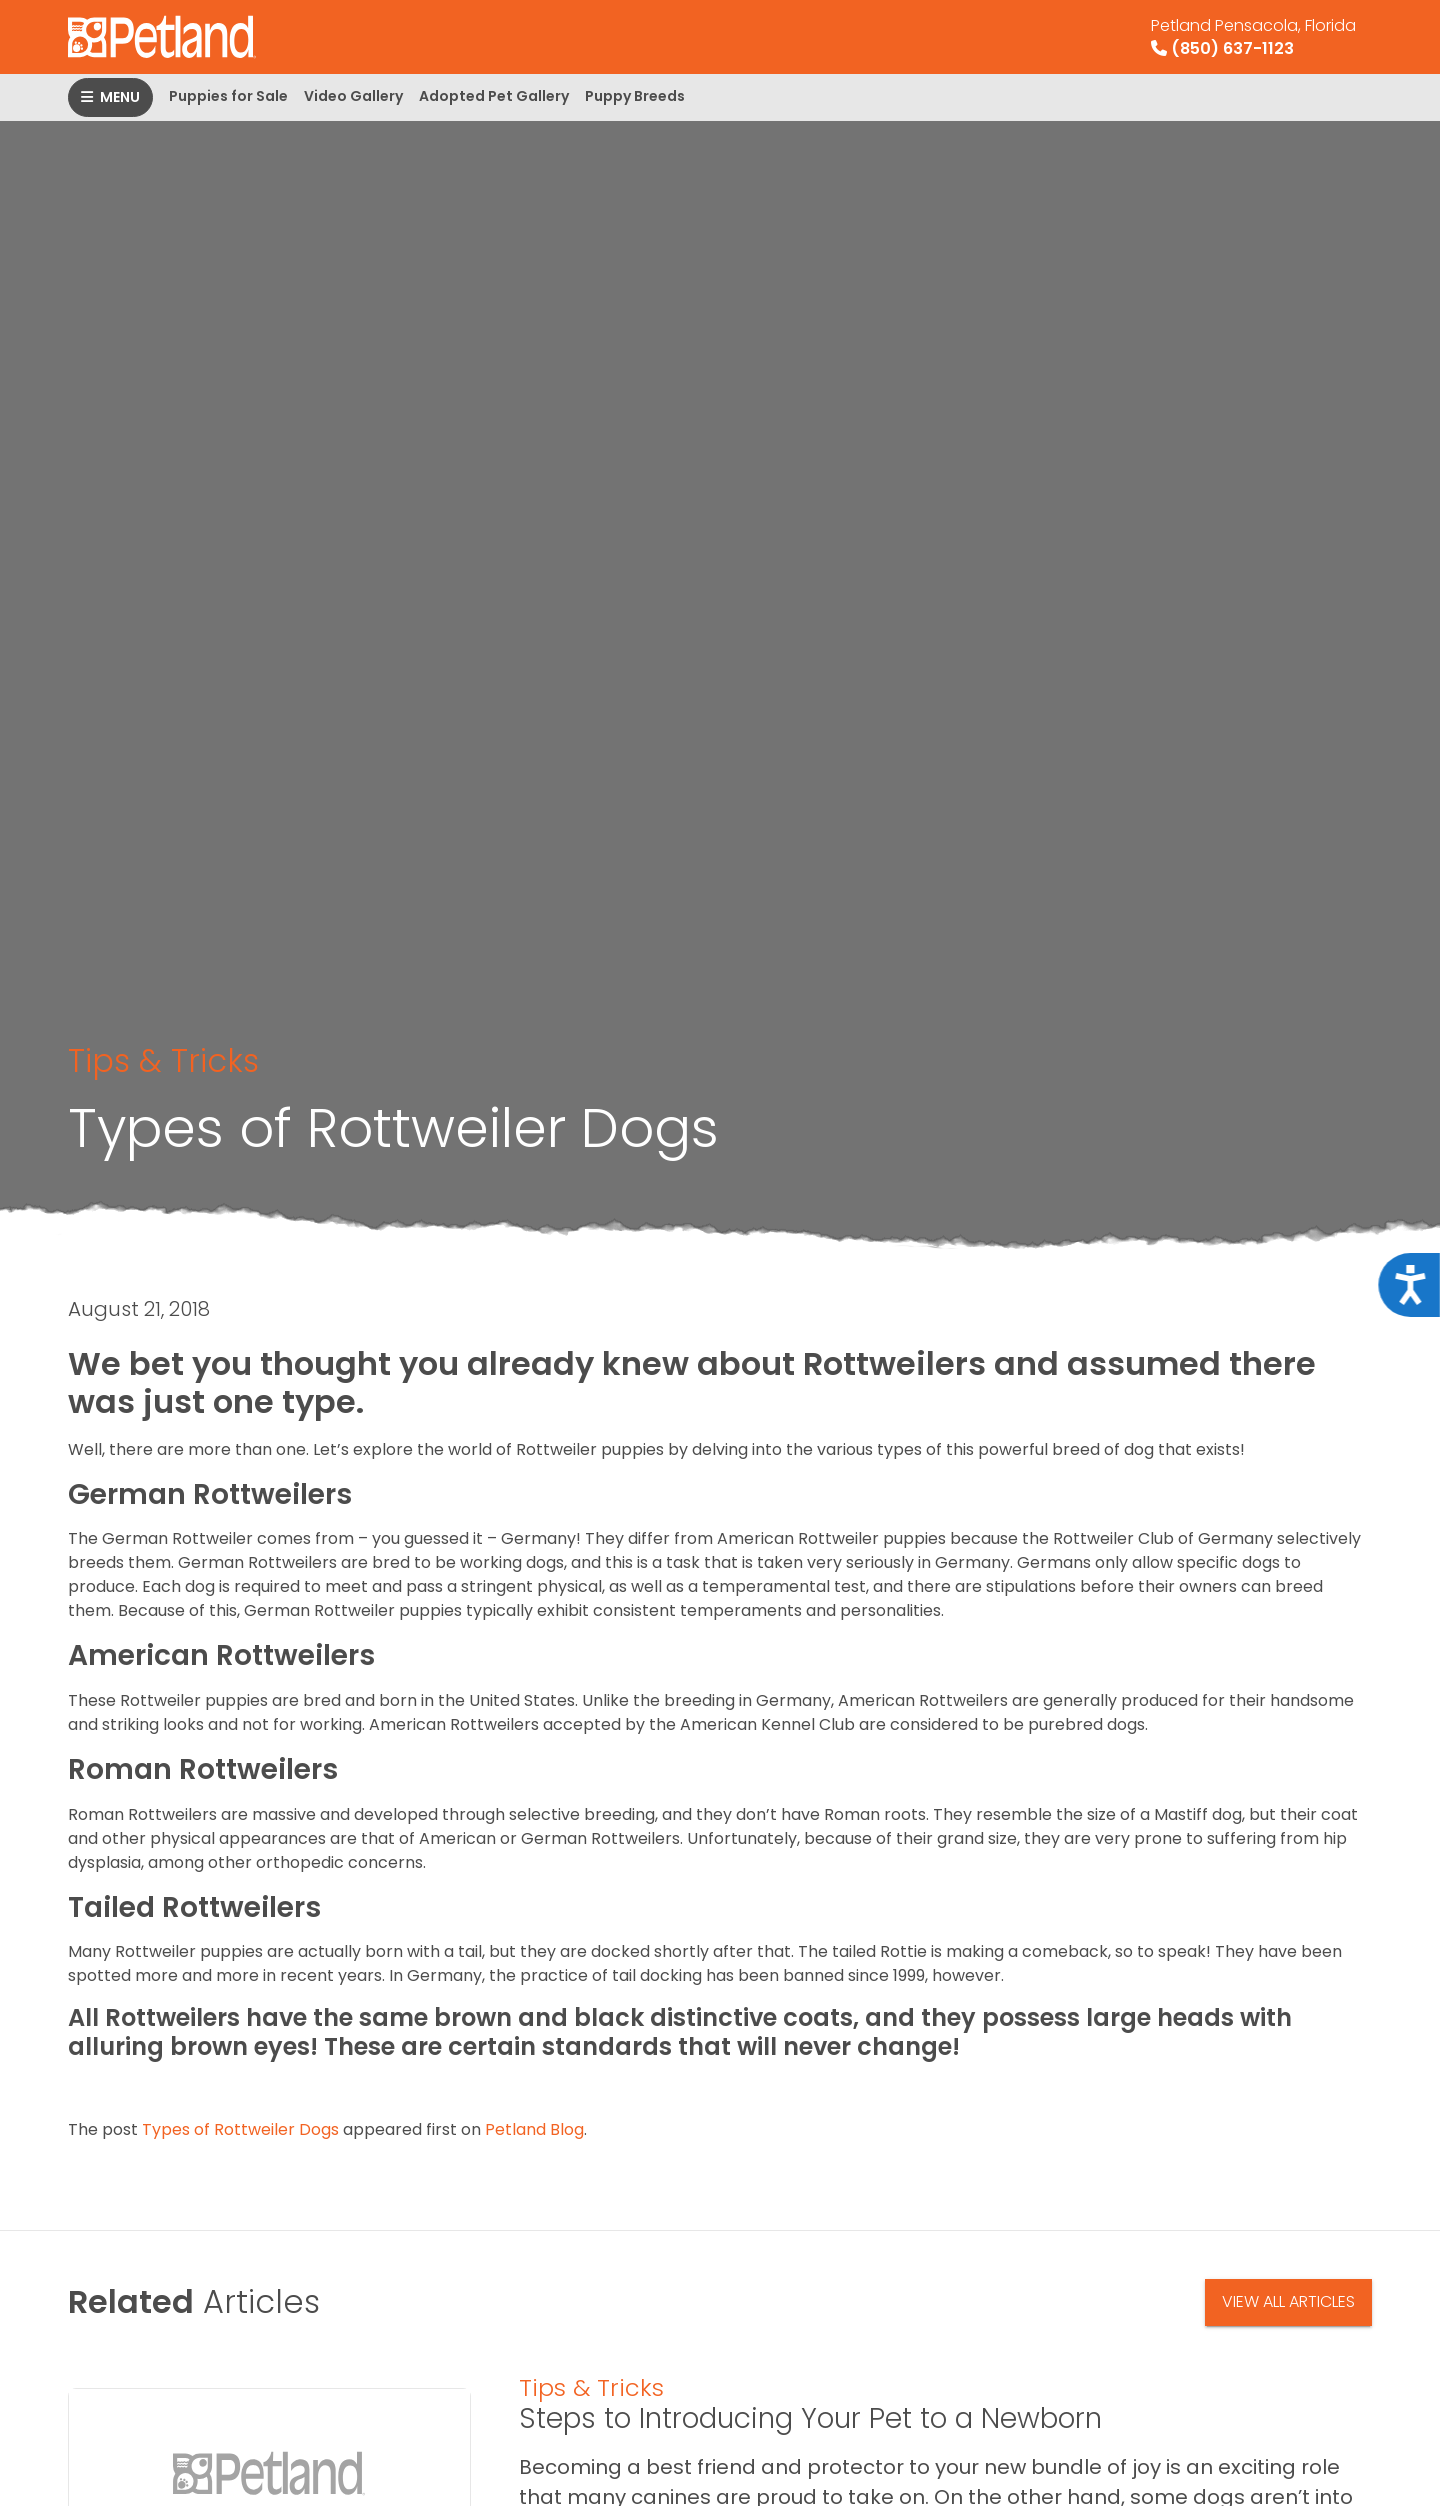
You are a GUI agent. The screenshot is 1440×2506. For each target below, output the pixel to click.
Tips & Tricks (163, 1060)
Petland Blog (534, 2129)
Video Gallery (353, 96)
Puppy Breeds (635, 96)
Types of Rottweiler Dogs (240, 2129)
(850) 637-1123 (1253, 37)
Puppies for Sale (228, 96)
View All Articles (1288, 2301)
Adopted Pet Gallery (494, 96)
